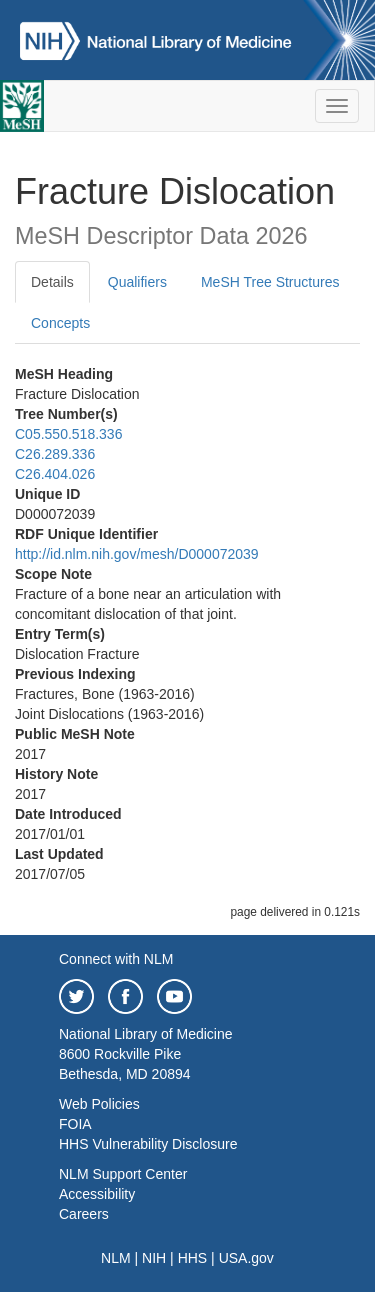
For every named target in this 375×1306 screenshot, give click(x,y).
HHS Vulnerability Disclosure (148, 1144)
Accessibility (97, 1194)
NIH (154, 1258)
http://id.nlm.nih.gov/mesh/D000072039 (137, 554)
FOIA (75, 1124)
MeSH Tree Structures (270, 282)
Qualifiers (137, 282)
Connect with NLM (116, 959)
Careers (84, 1214)
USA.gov (246, 1258)
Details (52, 282)
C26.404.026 (55, 474)
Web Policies (99, 1104)
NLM (116, 1258)
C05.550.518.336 (68, 434)
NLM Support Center (123, 1174)
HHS (193, 1258)
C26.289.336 (55, 454)
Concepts (60, 323)
